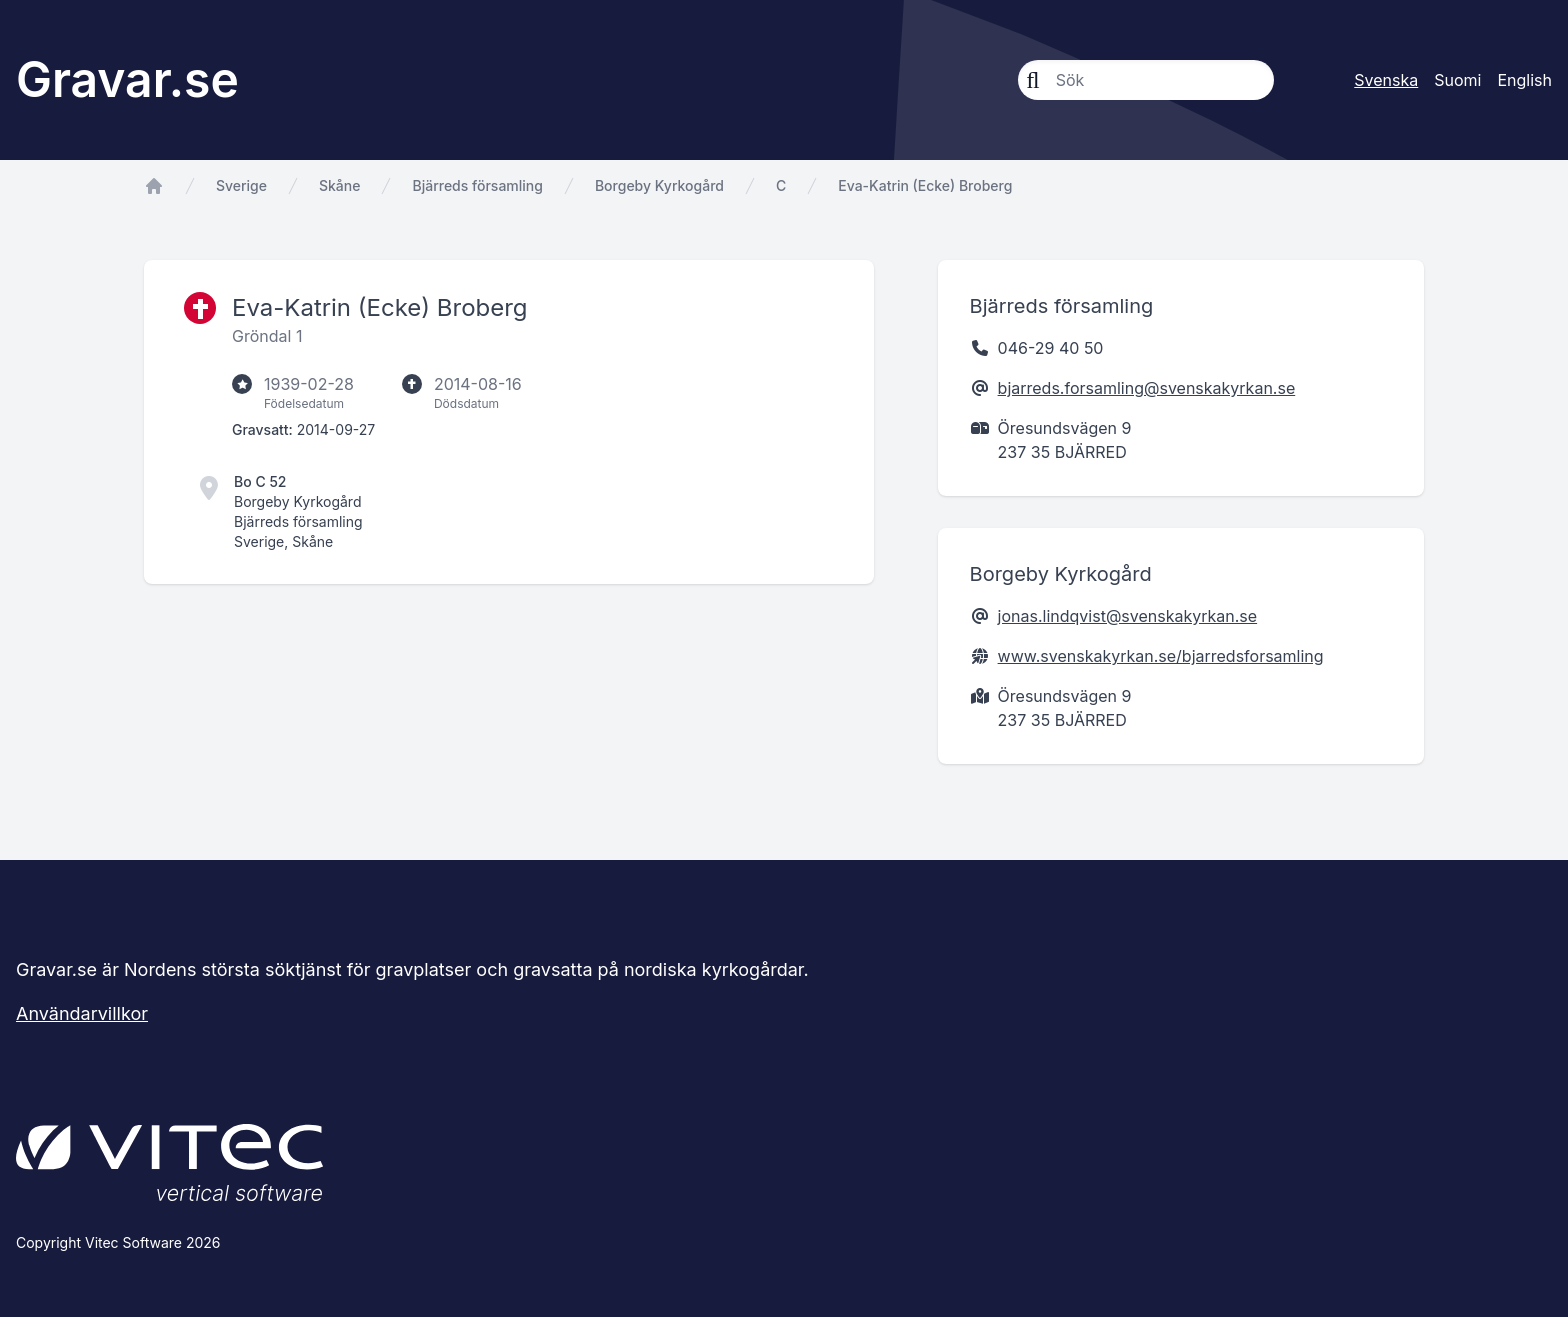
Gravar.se (127, 79)
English (1524, 80)
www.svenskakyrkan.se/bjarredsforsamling (1161, 656)
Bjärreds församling (477, 185)
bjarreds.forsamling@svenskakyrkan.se (1147, 388)
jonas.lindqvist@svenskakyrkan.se (1128, 616)
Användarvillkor (82, 1013)
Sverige (241, 185)
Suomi (1457, 80)
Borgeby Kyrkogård (659, 185)
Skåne (339, 185)
